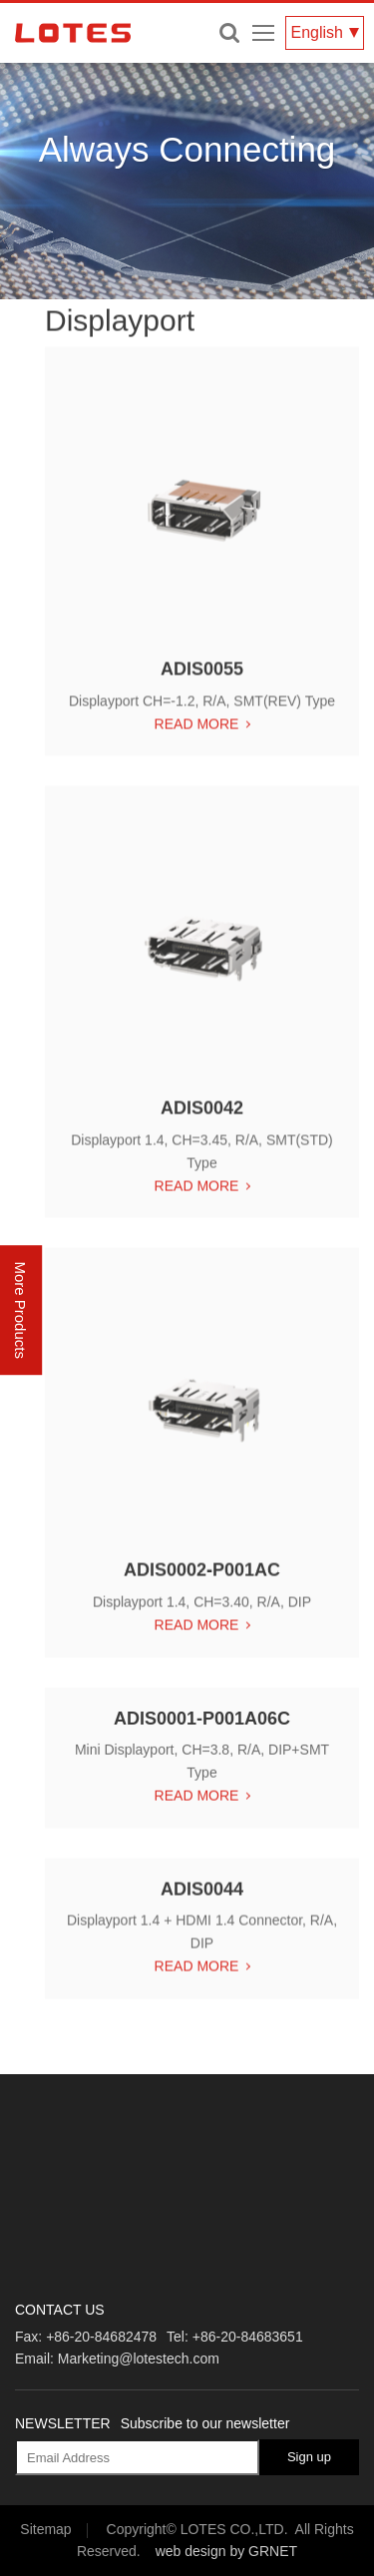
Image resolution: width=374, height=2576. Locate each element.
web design (191, 2551)
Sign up (309, 2456)
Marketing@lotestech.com (138, 2358)
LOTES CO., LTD (73, 33)
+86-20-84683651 (247, 2337)
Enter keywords (229, 33)
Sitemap (45, 2529)
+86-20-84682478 (101, 2337)
